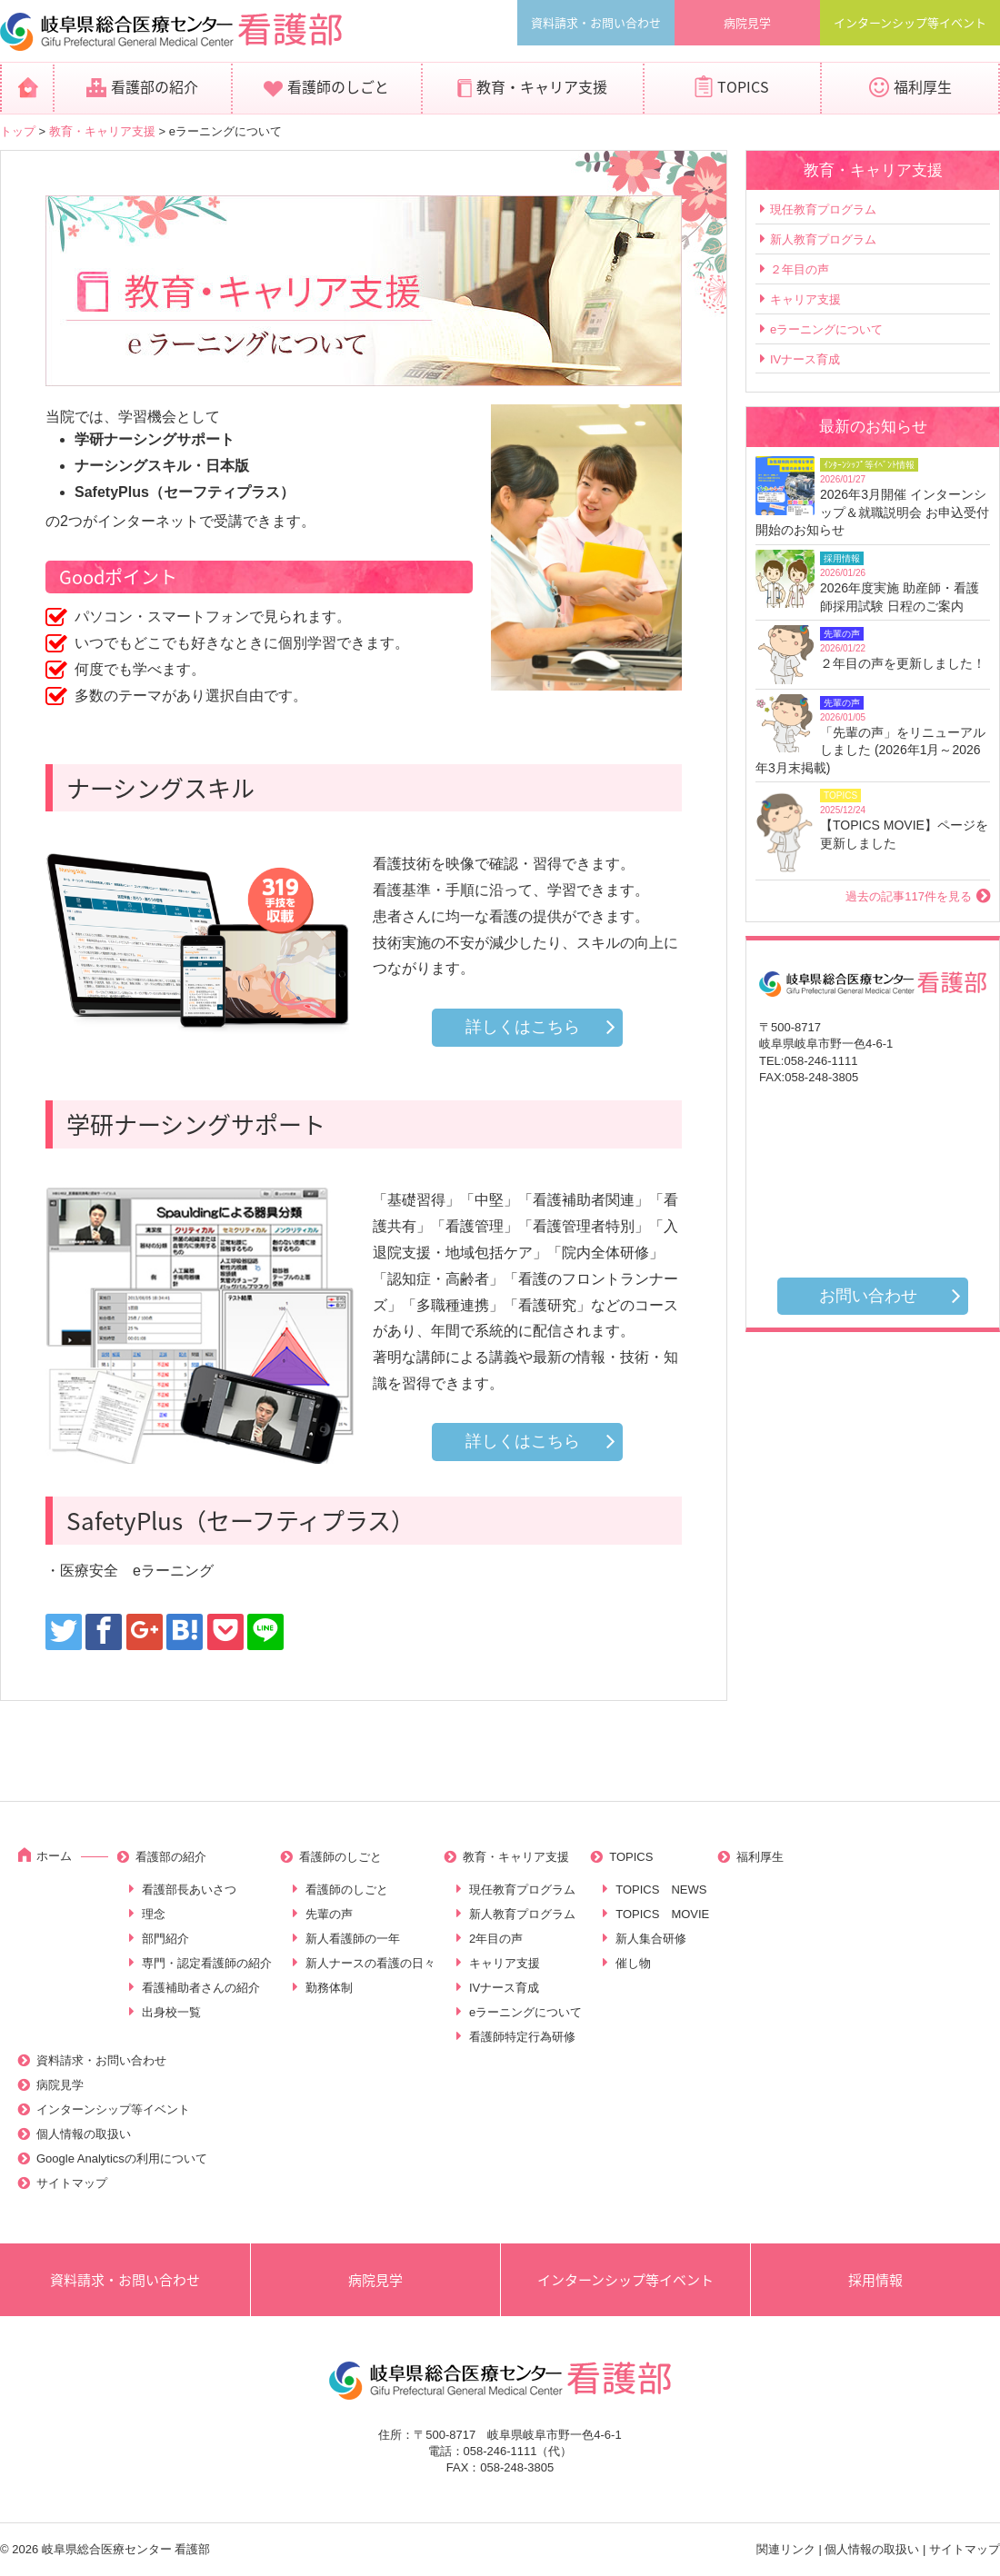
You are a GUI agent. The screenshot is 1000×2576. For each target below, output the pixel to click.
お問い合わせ (868, 1296)
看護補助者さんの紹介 (201, 1987)
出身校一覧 (171, 2012)
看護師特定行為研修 (522, 2037)
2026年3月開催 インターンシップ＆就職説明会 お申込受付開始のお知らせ (872, 512)
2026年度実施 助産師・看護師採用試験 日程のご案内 (899, 597)
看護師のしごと (338, 86)
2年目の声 (496, 1938)
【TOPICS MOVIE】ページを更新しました (904, 834)
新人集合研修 (650, 1938)
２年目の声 (799, 269)
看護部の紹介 (154, 86)
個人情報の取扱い (83, 2134)
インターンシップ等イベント (910, 22)
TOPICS (743, 86)
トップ (17, 131)
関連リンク (785, 2549)
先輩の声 (329, 1914)
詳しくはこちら (522, 1027)
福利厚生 (923, 86)
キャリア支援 (805, 299)
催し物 (633, 1963)
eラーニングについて (826, 329)
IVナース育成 (805, 359)
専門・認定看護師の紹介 (207, 1963)
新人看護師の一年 (352, 1938)
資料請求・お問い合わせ (596, 22)
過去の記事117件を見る (908, 896)
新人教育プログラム (823, 239)
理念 (153, 1914)
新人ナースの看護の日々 (370, 1963)
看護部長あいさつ (189, 1889)
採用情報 (875, 2280)
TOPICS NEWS (660, 1889)
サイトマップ (71, 2183)
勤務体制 (329, 1987)
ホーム (54, 1856)
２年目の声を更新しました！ (902, 663)
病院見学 (747, 22)
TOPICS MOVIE (662, 1914)
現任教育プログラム (823, 209)
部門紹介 (165, 1938)
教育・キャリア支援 (541, 86)
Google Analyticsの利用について (121, 2158)
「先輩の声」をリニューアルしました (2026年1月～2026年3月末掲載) (870, 750)
